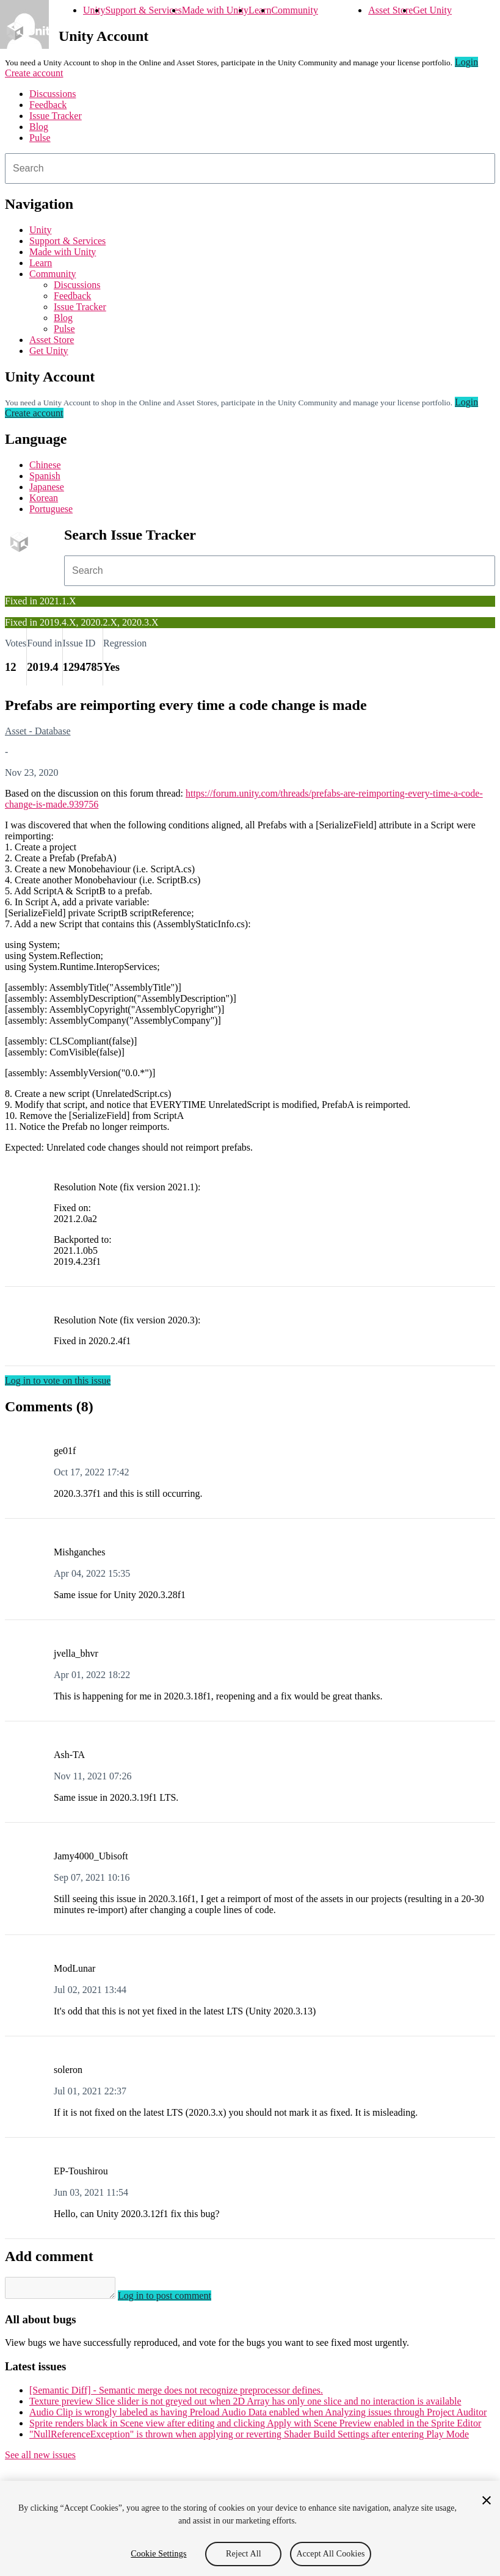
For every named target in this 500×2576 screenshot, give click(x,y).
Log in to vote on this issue (58, 1380)
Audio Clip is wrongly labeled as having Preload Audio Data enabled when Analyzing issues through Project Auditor (258, 2416)
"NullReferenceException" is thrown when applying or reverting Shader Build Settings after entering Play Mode (249, 2438)
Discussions (52, 94)
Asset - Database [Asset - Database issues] (38, 731)
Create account (34, 73)
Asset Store (390, 10)
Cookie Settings (158, 2553)
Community (294, 10)
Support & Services (143, 10)
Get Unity (432, 10)
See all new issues (40, 2458)
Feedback (48, 104)
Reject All (243, 2553)
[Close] (486, 2500)
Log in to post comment (176, 2299)
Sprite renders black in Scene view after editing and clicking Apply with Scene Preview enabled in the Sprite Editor (255, 2427)
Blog (38, 126)
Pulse (40, 137)
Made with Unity (215, 10)
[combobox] (250, 168)
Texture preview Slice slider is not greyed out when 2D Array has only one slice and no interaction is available (245, 2405)
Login (466, 62)
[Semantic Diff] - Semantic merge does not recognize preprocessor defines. (176, 2394)
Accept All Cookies (330, 2553)
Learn (259, 10)
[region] (250, 2528)
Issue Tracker (55, 115)
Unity (94, 10)
